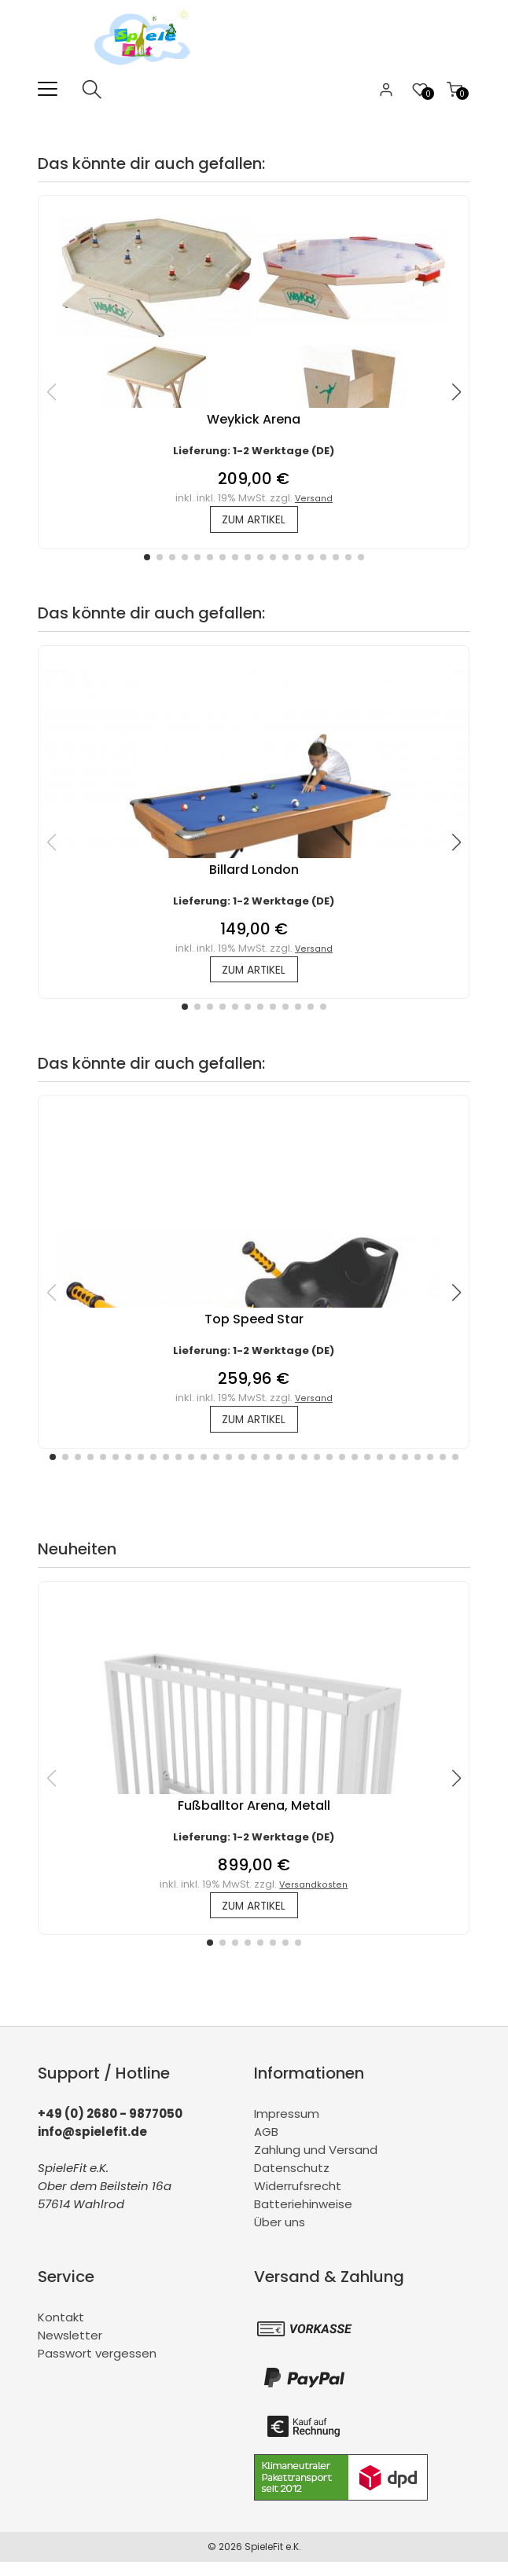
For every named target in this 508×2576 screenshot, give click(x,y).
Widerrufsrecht (297, 2200)
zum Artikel (254, 521)
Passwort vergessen (97, 2367)
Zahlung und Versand (315, 2164)
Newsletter (70, 2349)
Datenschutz (291, 2182)
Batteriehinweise (303, 2218)
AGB (266, 2145)
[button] (147, 560)
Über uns (279, 2236)
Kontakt (61, 2331)
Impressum (286, 2127)
